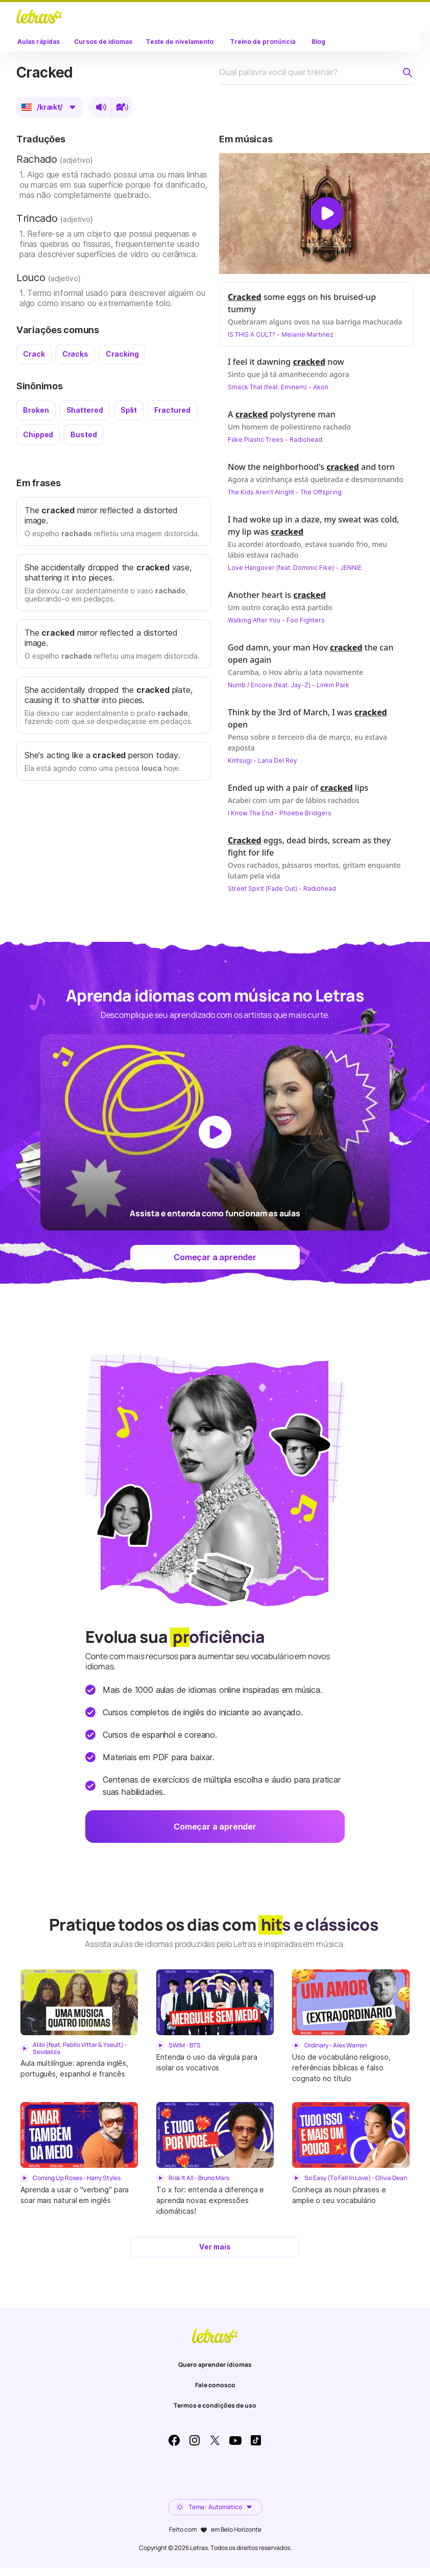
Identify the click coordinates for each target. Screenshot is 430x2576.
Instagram (194, 2440)
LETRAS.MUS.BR (39, 16)
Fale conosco (215, 2385)
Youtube (235, 2440)
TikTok (256, 2440)
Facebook (174, 2440)
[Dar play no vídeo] (326, 213)
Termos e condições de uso (215, 2405)
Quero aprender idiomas (215, 2364)
